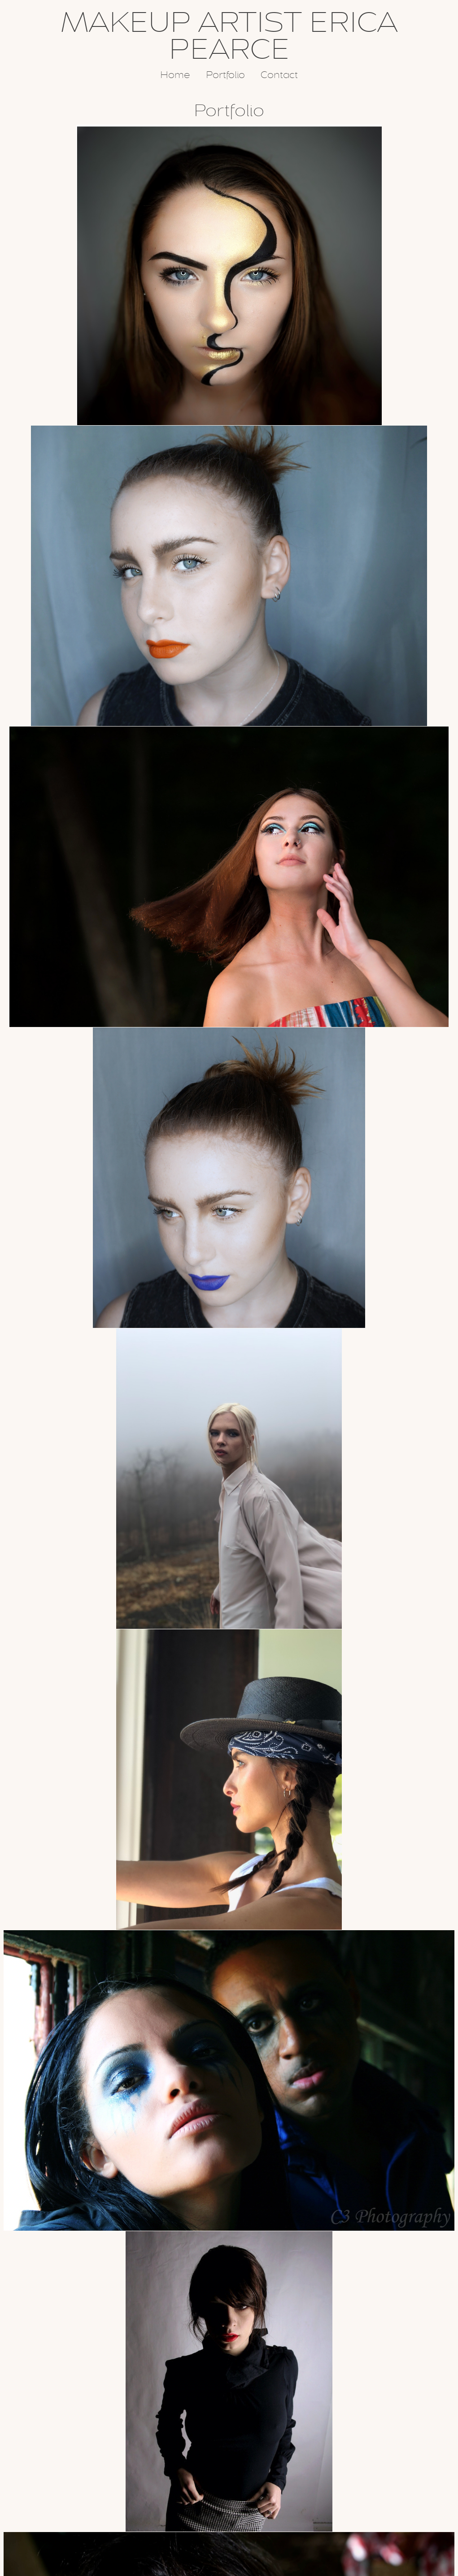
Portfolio (225, 75)
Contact (279, 75)
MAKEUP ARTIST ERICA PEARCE (229, 35)
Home (175, 75)
